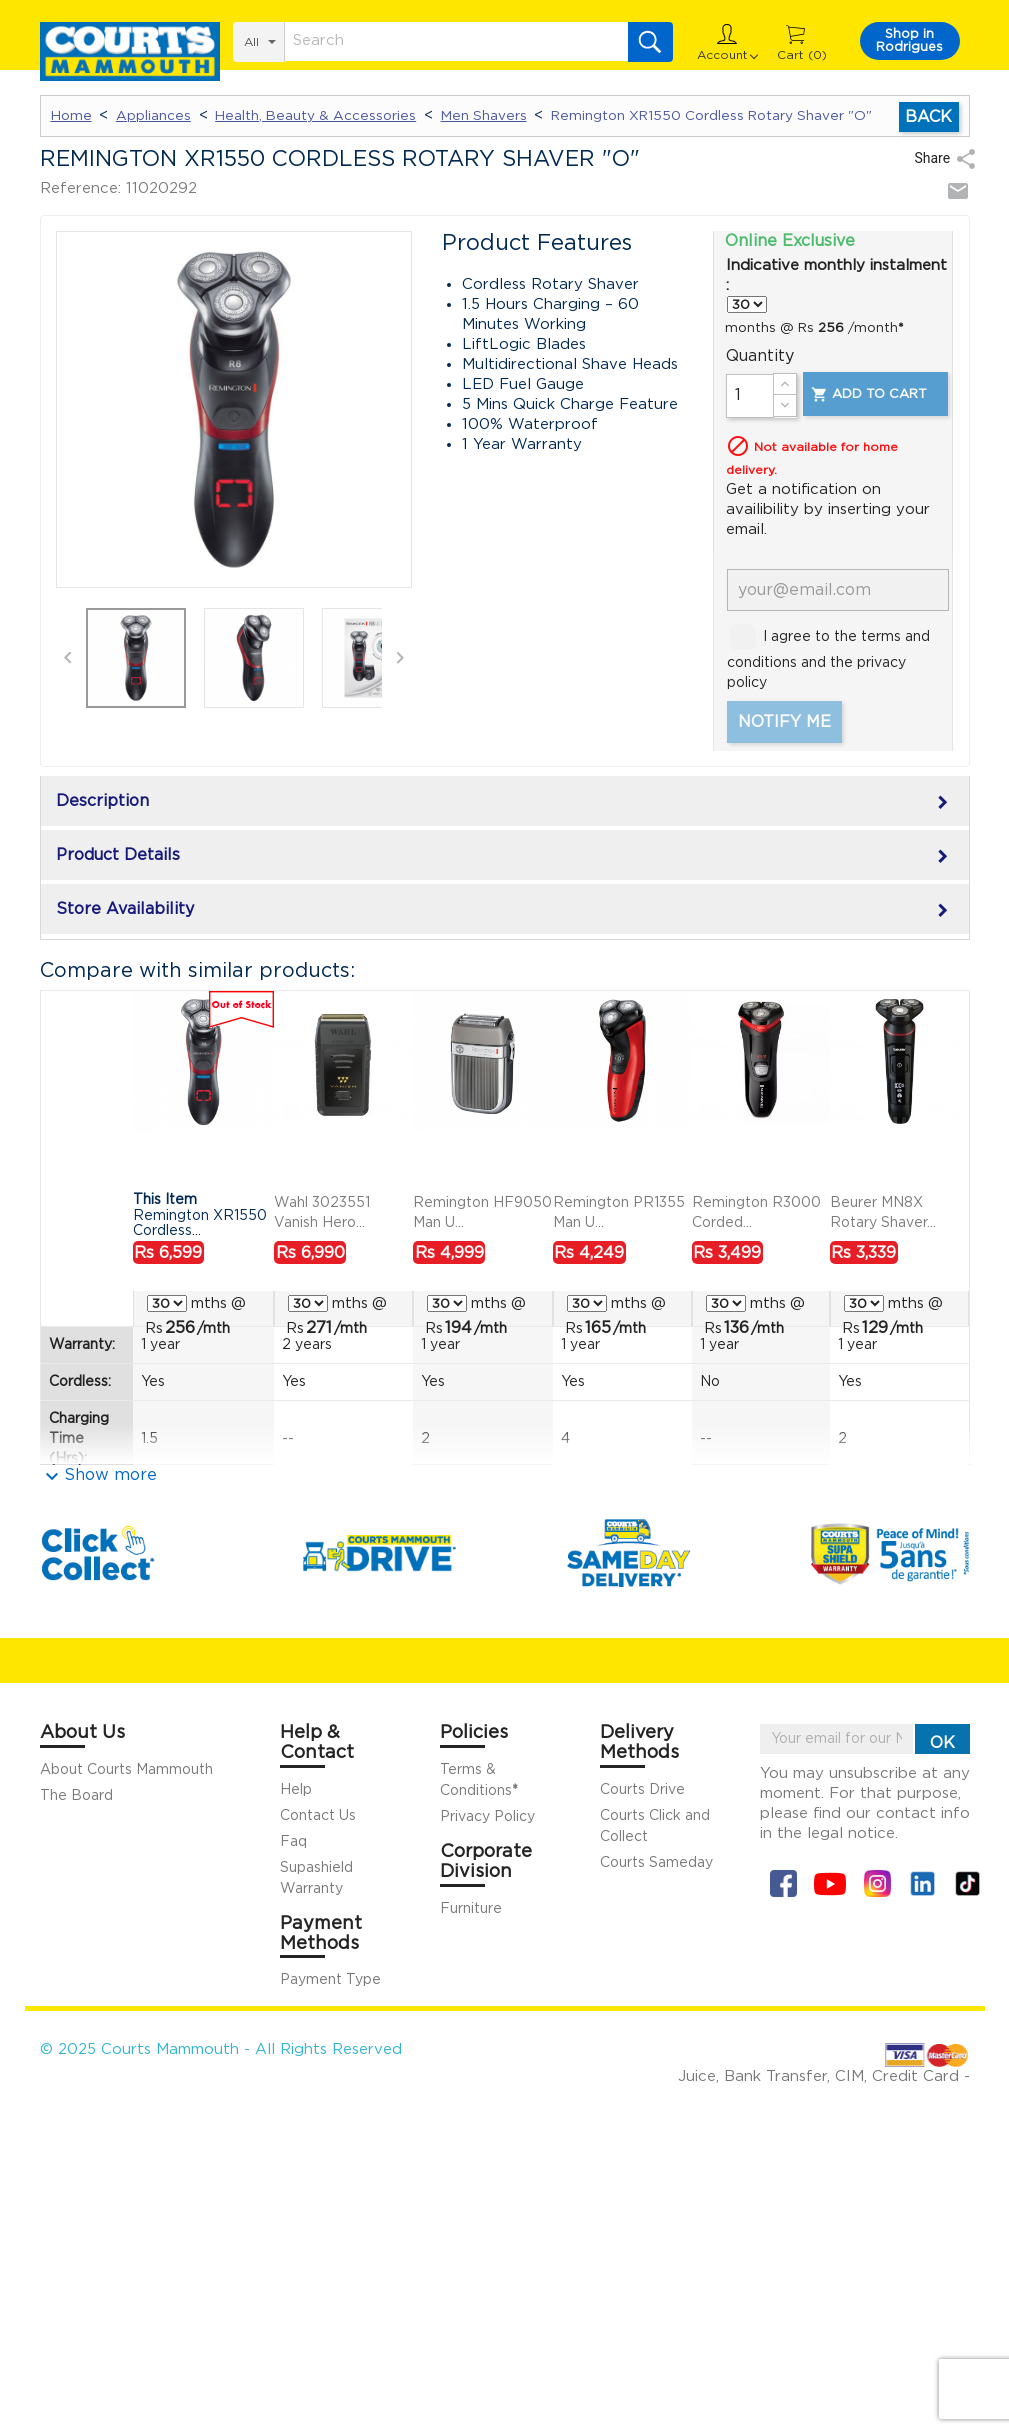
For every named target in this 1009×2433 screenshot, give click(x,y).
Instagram (877, 1883)
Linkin (922, 1883)
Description (505, 803)
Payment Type (330, 1980)
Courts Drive (642, 1790)
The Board (76, 1796)
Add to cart (868, 395)
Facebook (783, 1883)
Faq (293, 1842)
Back (928, 117)
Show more (110, 1475)
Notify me (784, 722)
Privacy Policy (487, 1817)
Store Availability (505, 911)
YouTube (830, 1883)
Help (296, 1790)
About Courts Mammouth (126, 1770)
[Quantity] (750, 396)
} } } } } (747, 304)
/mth (197, 1328)
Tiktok (967, 1883)
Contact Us (318, 1816)
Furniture (471, 1909)
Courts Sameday (656, 1863)
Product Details (505, 857)
